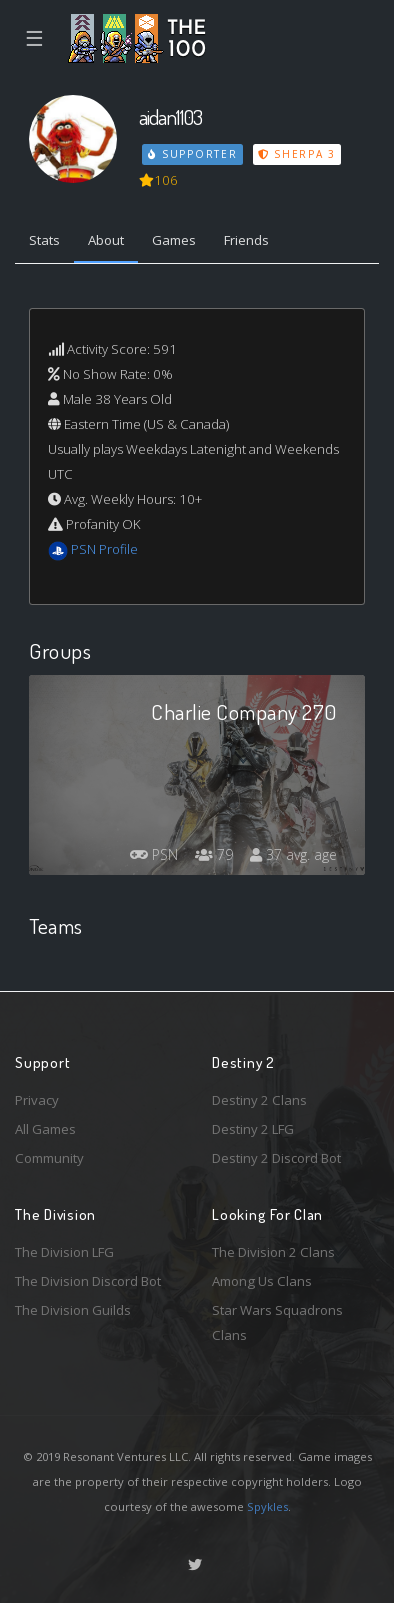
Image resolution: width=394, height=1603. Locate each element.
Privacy (37, 1100)
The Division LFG (64, 1252)
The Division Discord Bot (88, 1281)
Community (49, 1158)
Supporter (193, 154)
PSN (154, 854)
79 (214, 854)
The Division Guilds (73, 1310)
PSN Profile (104, 549)
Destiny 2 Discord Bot (276, 1158)
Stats (44, 240)
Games (174, 240)
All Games (45, 1129)
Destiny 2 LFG (253, 1129)
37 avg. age (293, 854)
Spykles (267, 1506)
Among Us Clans (262, 1281)
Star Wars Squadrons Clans (277, 1322)
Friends (246, 240)
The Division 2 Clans (273, 1252)
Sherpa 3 (297, 154)
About (106, 240)
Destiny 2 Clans (259, 1100)
